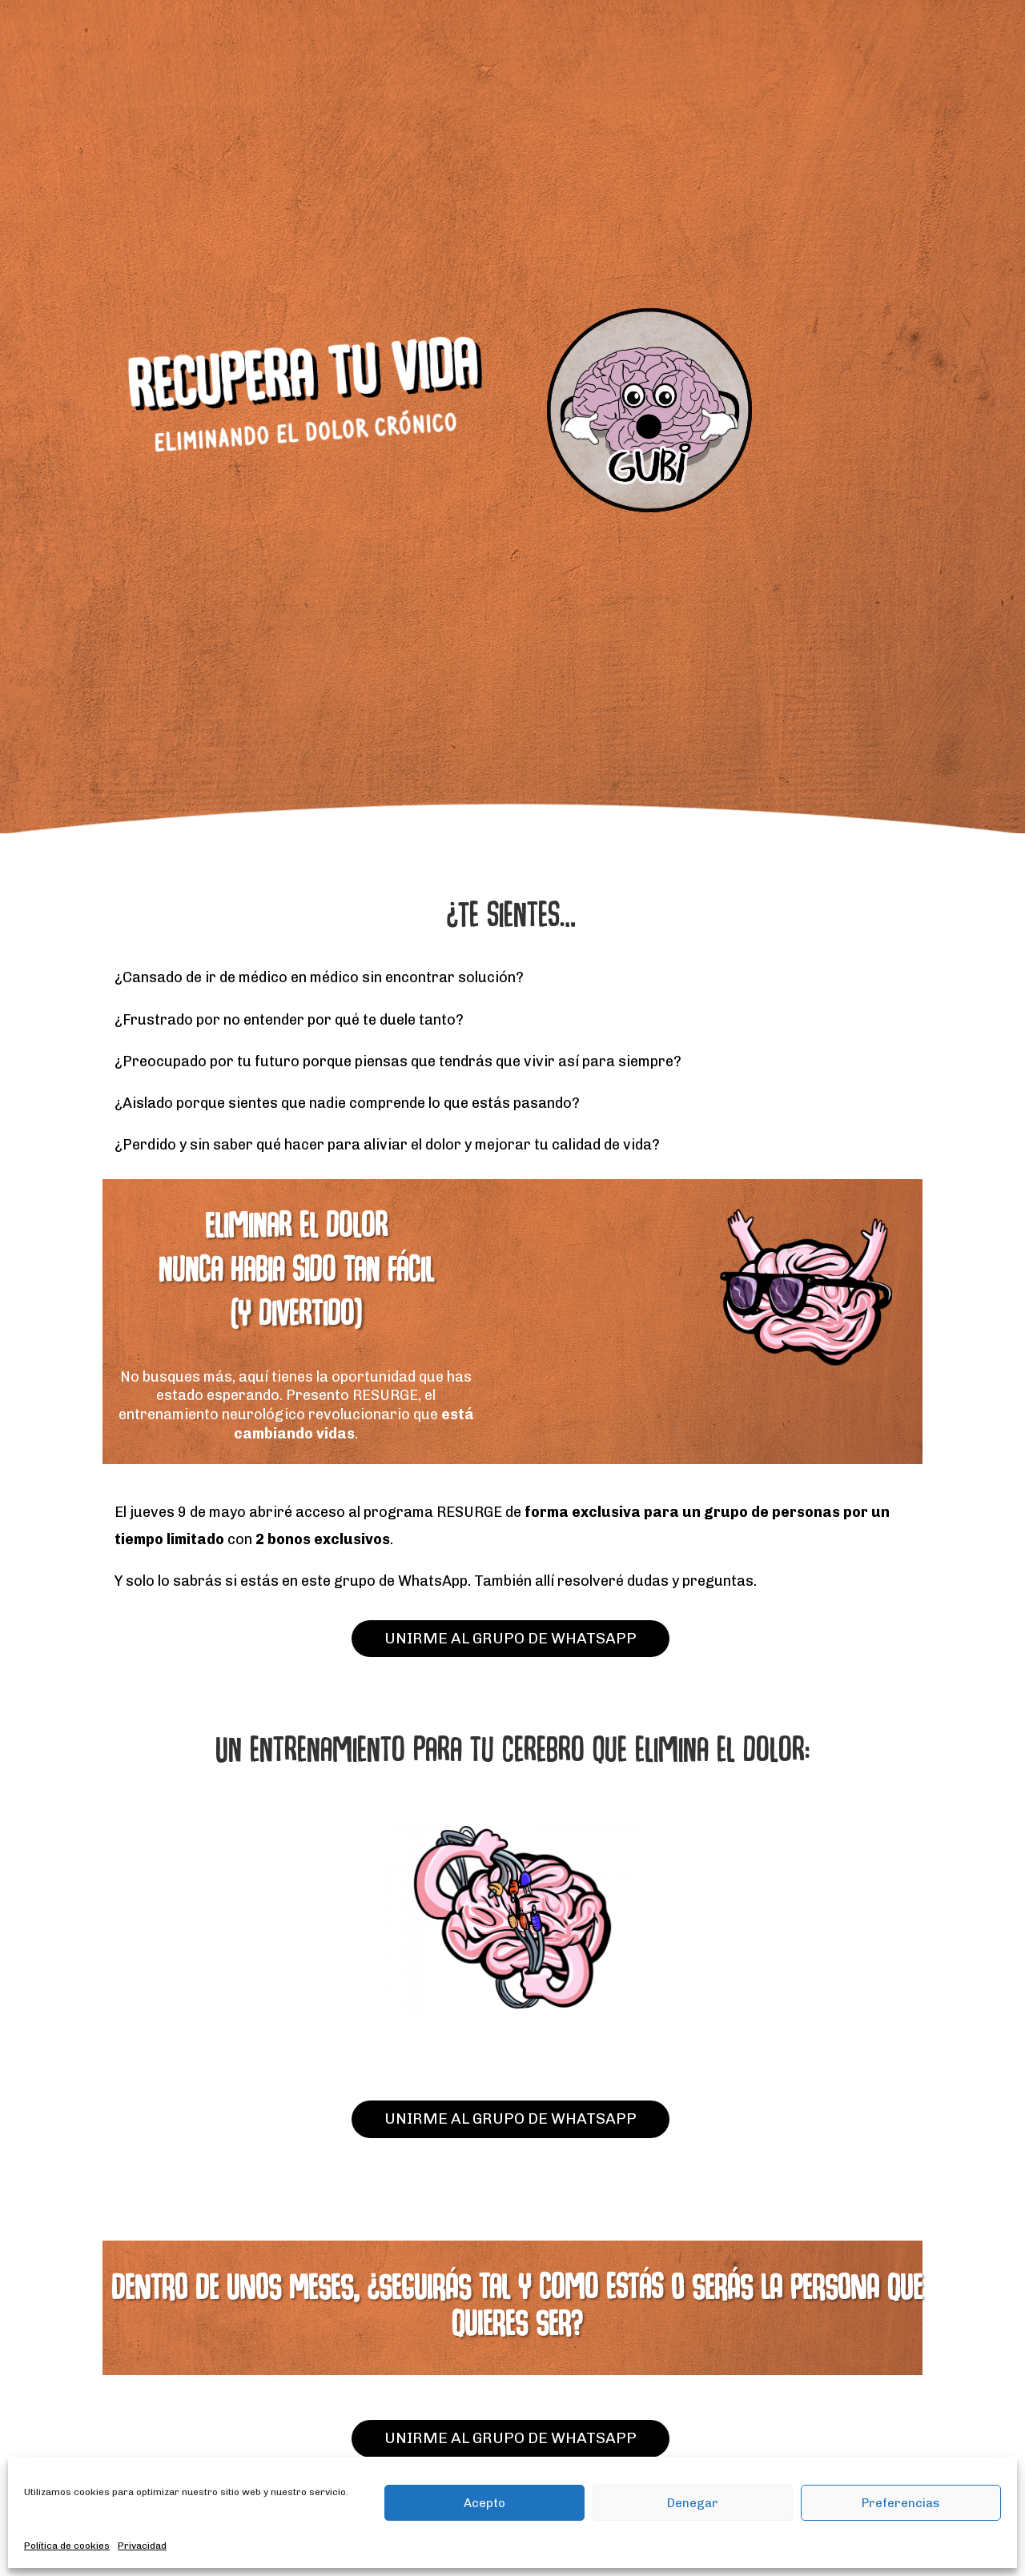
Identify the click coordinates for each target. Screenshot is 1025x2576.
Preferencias (901, 2503)
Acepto (484, 2503)
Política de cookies (67, 2545)
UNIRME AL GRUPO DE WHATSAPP (510, 1638)
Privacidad (142, 2545)
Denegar (692, 2503)
